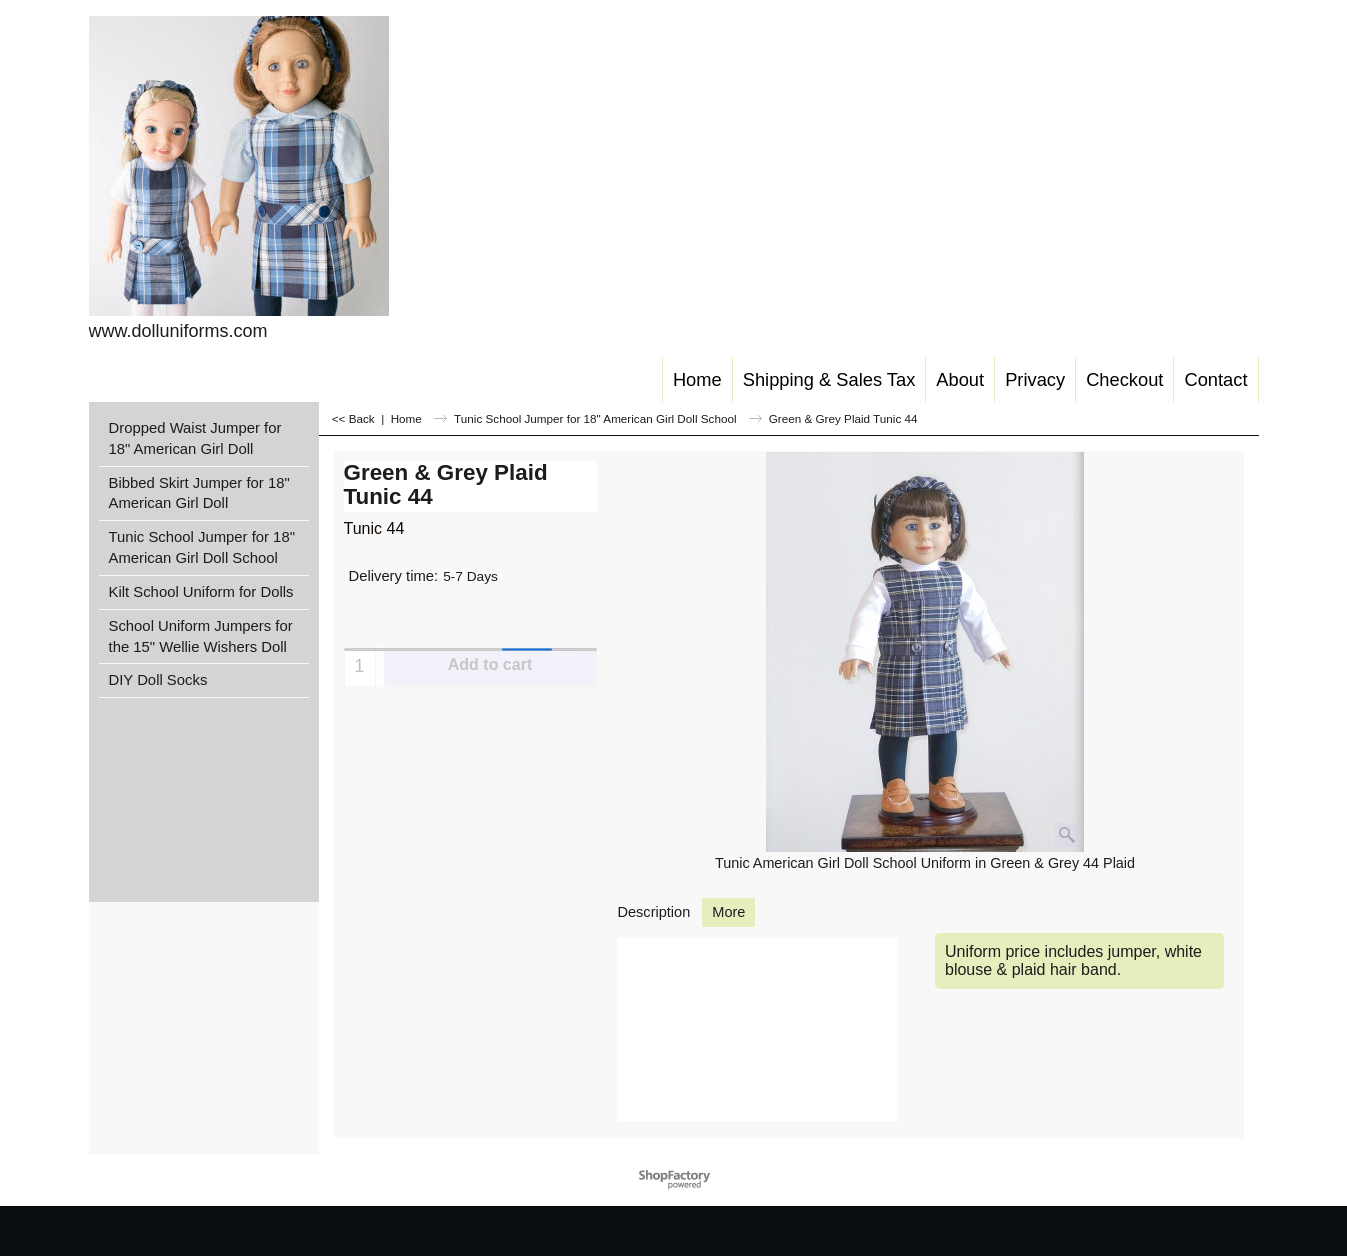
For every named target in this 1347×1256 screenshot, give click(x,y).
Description (654, 912)
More (728, 912)
